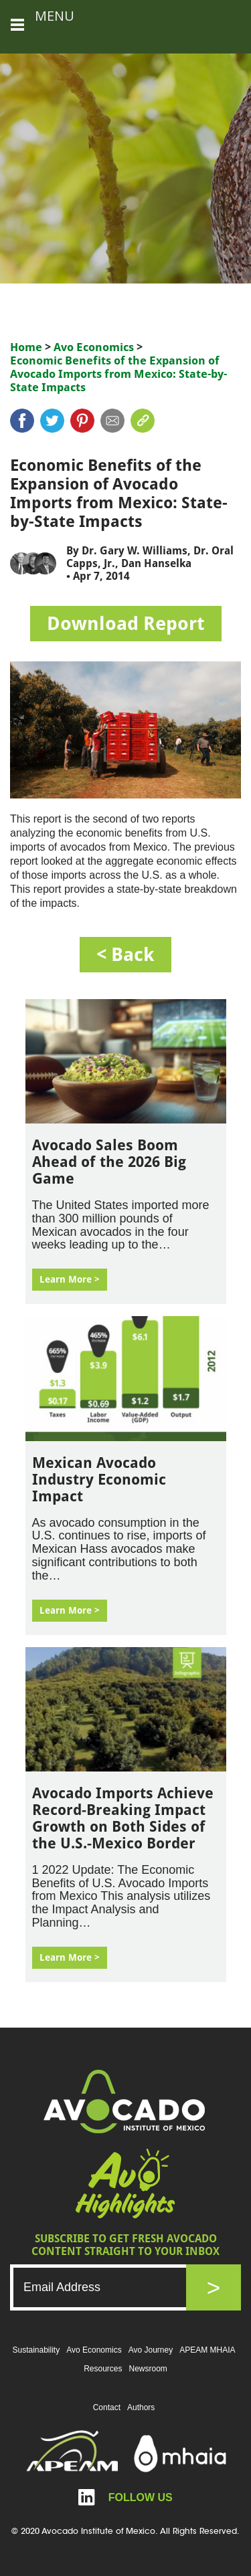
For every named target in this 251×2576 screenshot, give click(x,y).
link (143, 421)
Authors (141, 2407)
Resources (103, 2368)
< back (125, 955)
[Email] (111, 2287)
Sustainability (36, 2350)
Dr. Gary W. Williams (134, 550)
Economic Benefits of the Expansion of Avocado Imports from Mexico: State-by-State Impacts (118, 374)
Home (26, 347)
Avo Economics (94, 347)
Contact (106, 2407)
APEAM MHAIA (207, 2350)
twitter (52, 421)
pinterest (82, 421)
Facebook (22, 421)
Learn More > (69, 1279)
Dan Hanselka (156, 563)
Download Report (126, 624)
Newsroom (148, 2368)
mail (112, 421)
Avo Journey (151, 2350)
